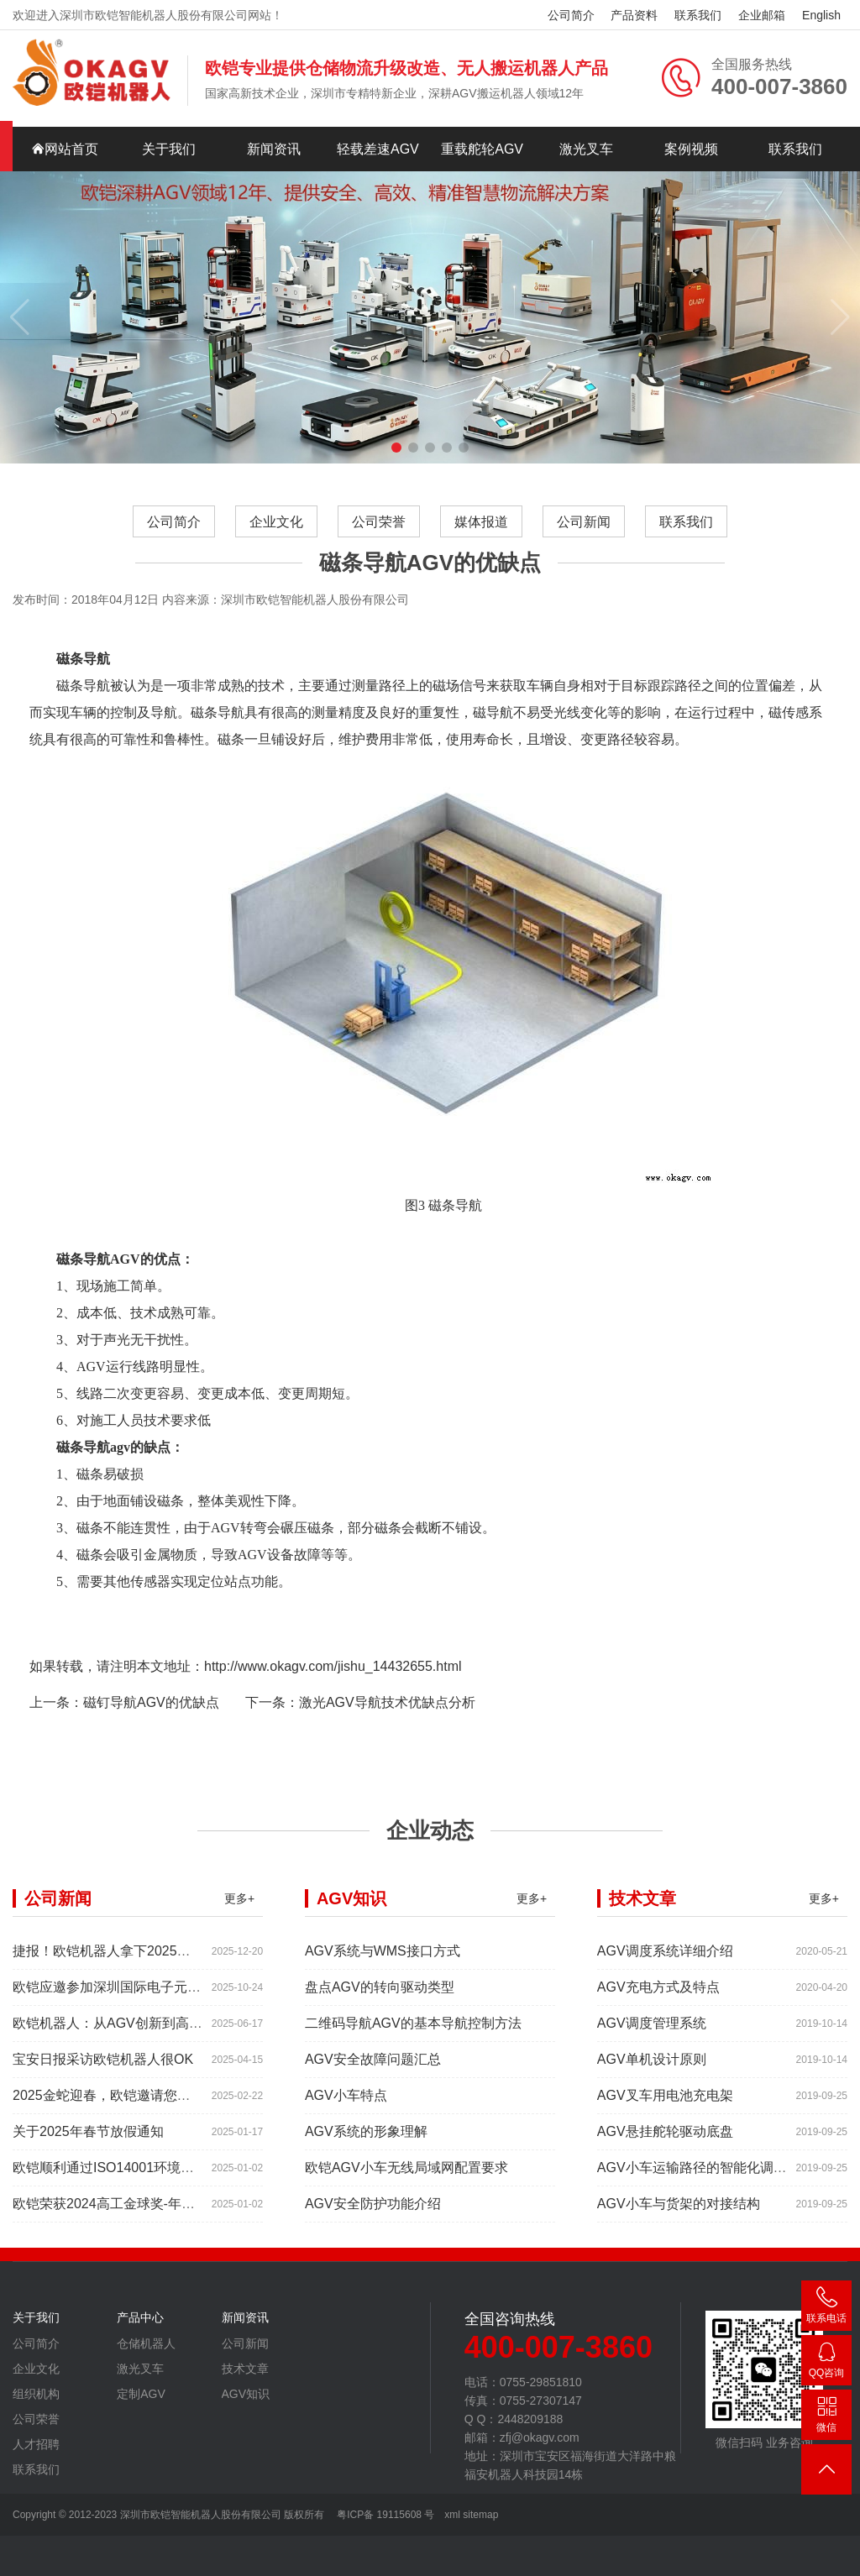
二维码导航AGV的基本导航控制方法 (413, 2031)
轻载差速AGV (378, 149)
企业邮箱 (761, 15)
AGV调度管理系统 (651, 2031)
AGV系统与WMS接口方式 (382, 1958)
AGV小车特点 (346, 2103)
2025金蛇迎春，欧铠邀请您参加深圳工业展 (142, 2103)
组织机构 (36, 2401)
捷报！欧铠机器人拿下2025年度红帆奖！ (135, 1958)
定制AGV (141, 2401)
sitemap (480, 2515)
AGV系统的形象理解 (366, 2139)
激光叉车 (586, 149)
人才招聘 (36, 2452)
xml (452, 2515)
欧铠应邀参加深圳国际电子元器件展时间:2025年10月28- (181, 1994)
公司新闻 (584, 522)
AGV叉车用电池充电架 (665, 2103)
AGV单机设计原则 (651, 2067)
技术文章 (245, 2376)
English (821, 15)
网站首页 (64, 149)
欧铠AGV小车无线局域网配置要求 (406, 2175)
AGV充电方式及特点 (658, 1994)
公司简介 (571, 15)
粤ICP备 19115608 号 (384, 2515)
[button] (396, 447)
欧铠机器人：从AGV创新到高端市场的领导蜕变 (154, 2031)
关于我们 (169, 149)
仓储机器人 (146, 2351)
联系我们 (697, 15)
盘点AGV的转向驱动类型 (379, 1994)
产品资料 (634, 15)
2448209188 (826, 2363)
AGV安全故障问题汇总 (373, 2067)
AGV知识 (246, 2401)
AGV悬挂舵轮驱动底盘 (665, 2139)
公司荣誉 (379, 522)
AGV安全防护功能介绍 (373, 2211)
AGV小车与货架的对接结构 (678, 2211)
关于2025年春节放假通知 (88, 2139)
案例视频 (691, 149)
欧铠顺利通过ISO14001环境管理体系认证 (137, 2175)
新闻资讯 (274, 149)
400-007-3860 (826, 2308)
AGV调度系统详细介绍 (665, 1958)
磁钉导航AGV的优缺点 (151, 1710)
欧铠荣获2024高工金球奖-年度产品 (117, 2211)
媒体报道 (481, 522)
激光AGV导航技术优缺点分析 (387, 1710)
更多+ (239, 1906)
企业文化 (276, 522)
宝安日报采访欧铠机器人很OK (103, 2067)
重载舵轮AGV (482, 149)
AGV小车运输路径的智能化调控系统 (705, 2175)
